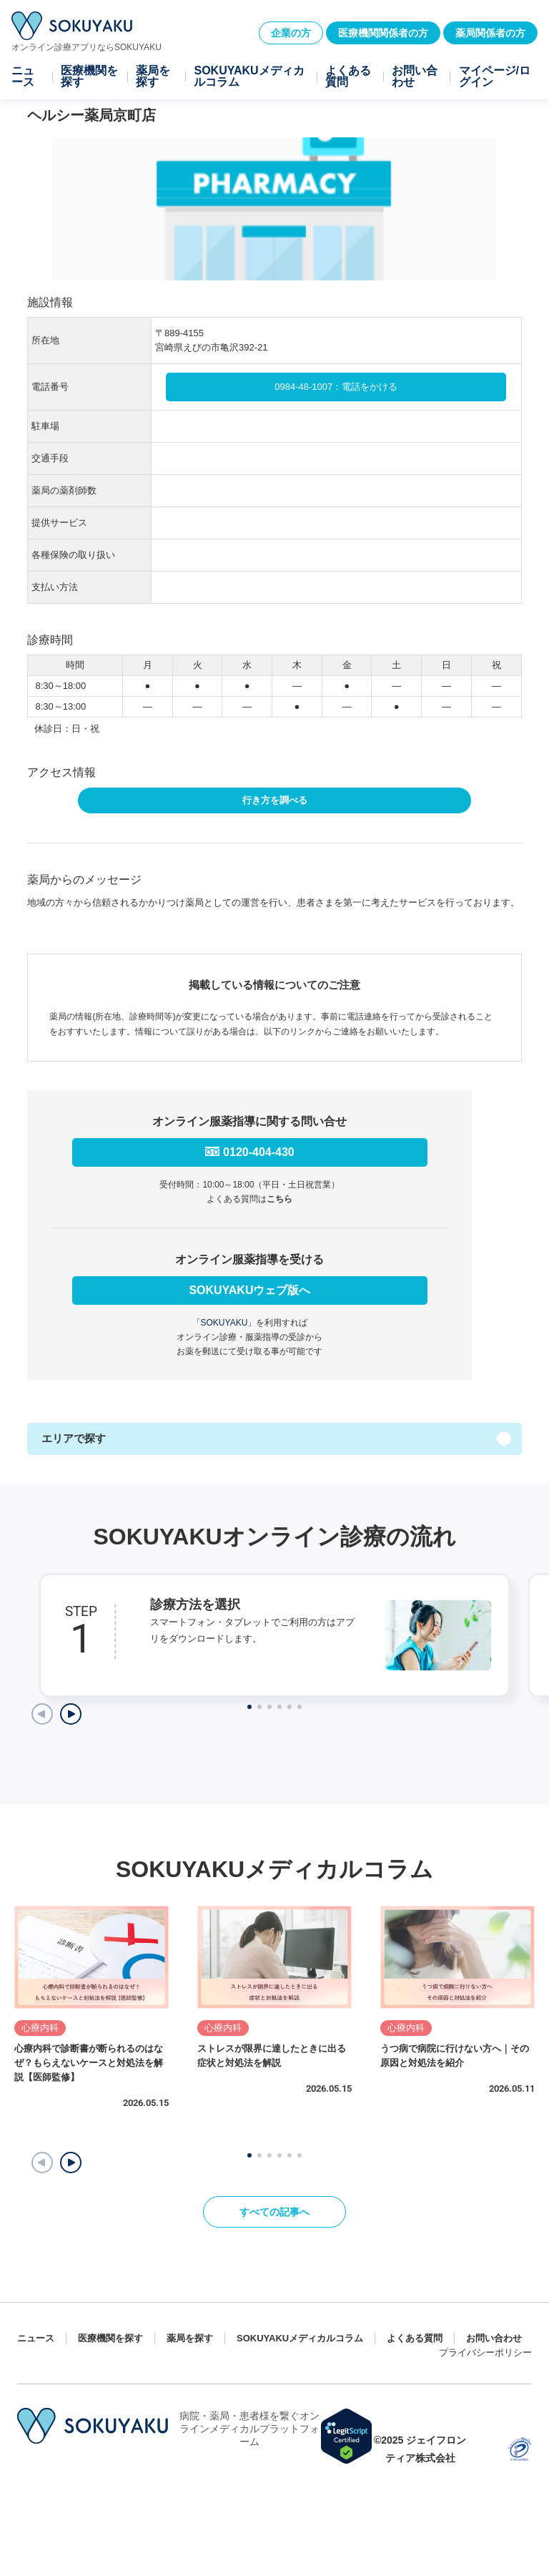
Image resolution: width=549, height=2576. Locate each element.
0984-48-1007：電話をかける (335, 386)
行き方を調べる (274, 800)
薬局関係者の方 (490, 33)
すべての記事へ (274, 2212)
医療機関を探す (89, 76)
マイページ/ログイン (494, 76)
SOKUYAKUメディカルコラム (249, 76)
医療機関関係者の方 (383, 33)
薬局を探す (153, 76)
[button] (70, 2162)
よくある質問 (348, 76)
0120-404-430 (259, 1152)
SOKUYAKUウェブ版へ (249, 1290)
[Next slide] (70, 1714)
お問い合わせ (414, 76)
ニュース (22, 76)
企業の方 (291, 33)
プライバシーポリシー (485, 2352)
